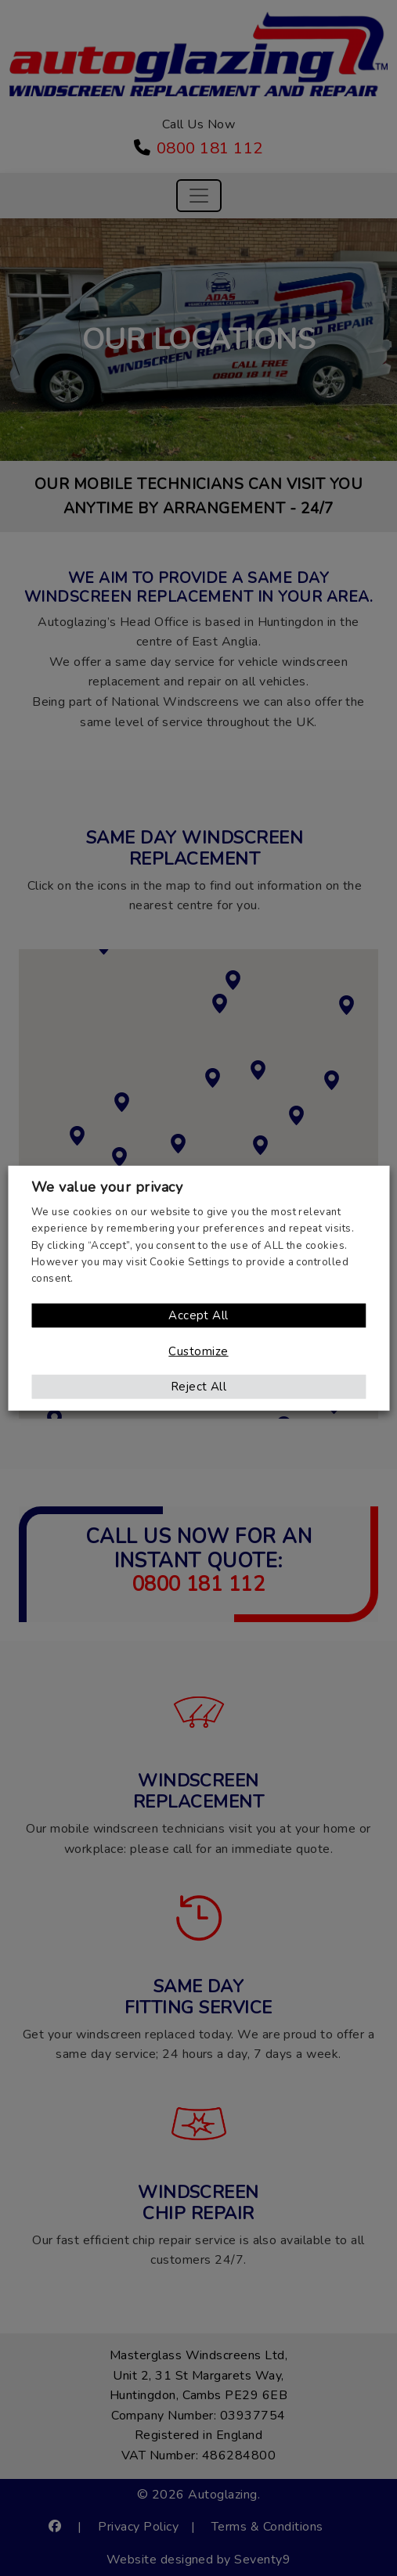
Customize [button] (198, 1350)
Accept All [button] (198, 1314)
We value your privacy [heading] (106, 1187)
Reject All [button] (199, 1386)
